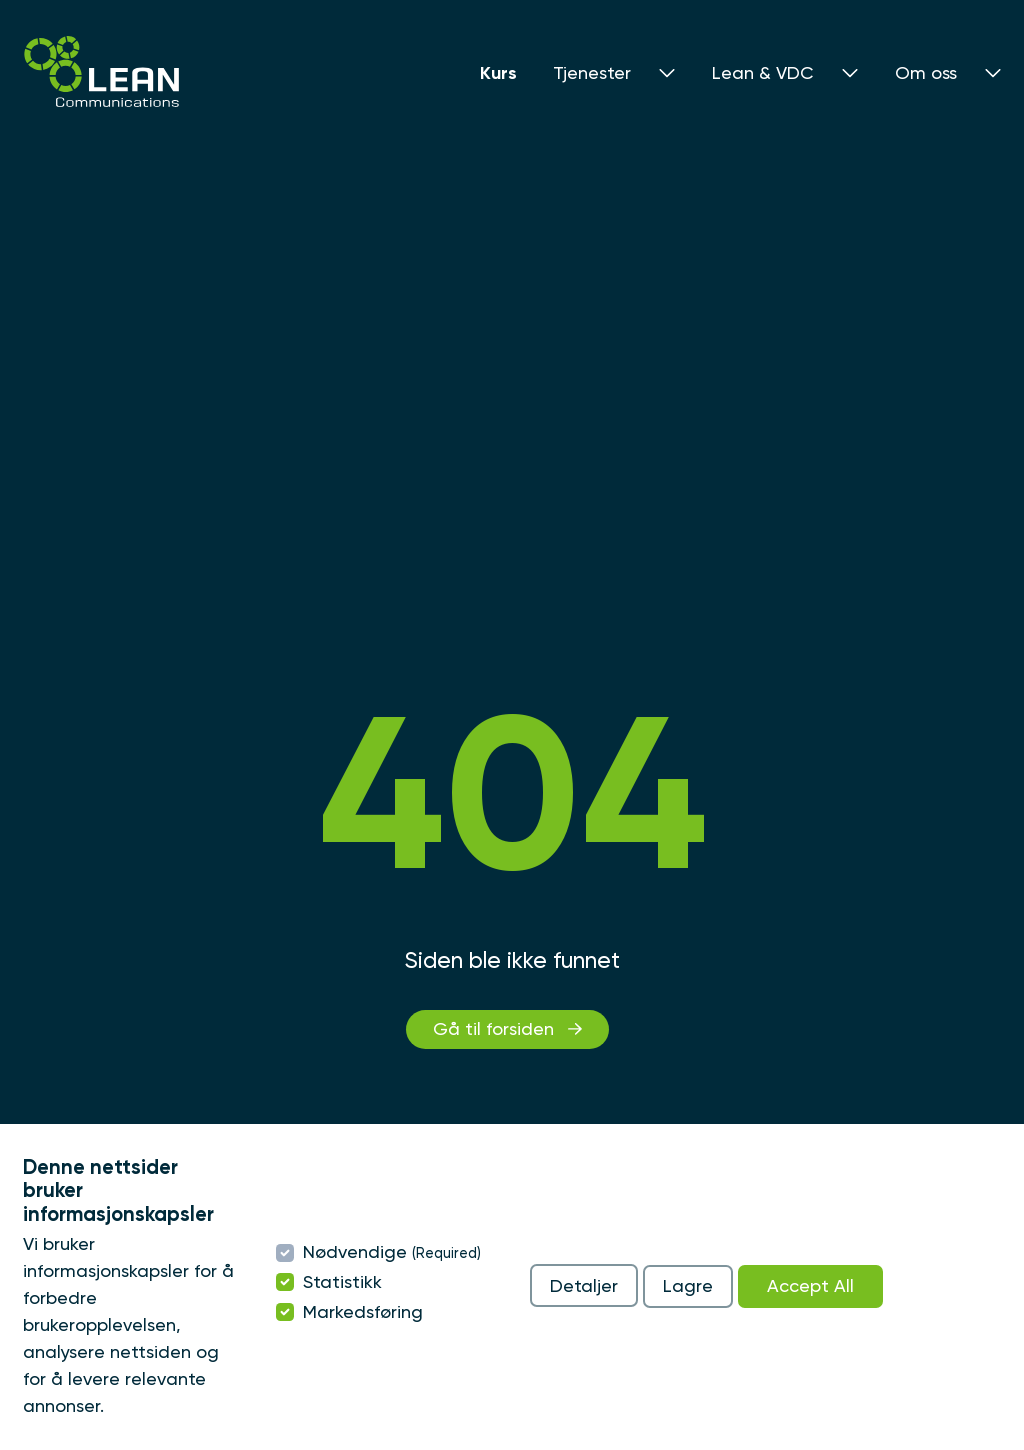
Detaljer (584, 1285)
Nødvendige (392, 1252)
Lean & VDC (785, 72)
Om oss (948, 72)
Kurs (498, 72)
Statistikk (342, 1282)
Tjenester (614, 72)
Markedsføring (363, 1312)
